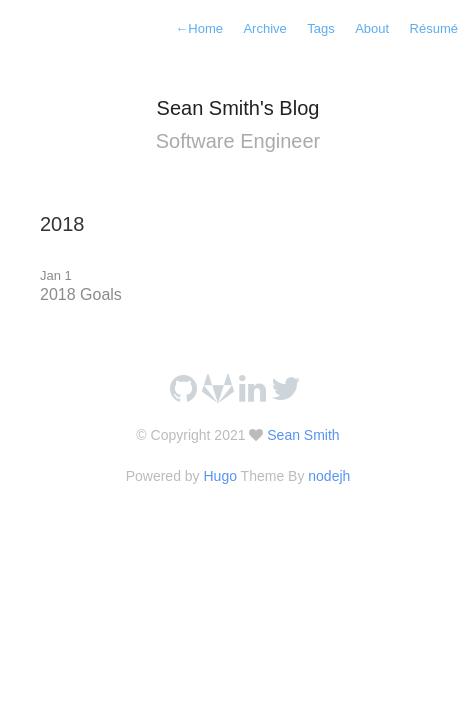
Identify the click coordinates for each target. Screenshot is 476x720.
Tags (320, 28)
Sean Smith (301, 435)
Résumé (434, 28)
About (372, 28)
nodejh (329, 476)
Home (199, 28)
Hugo (219, 476)
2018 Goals (81, 294)
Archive (264, 28)
